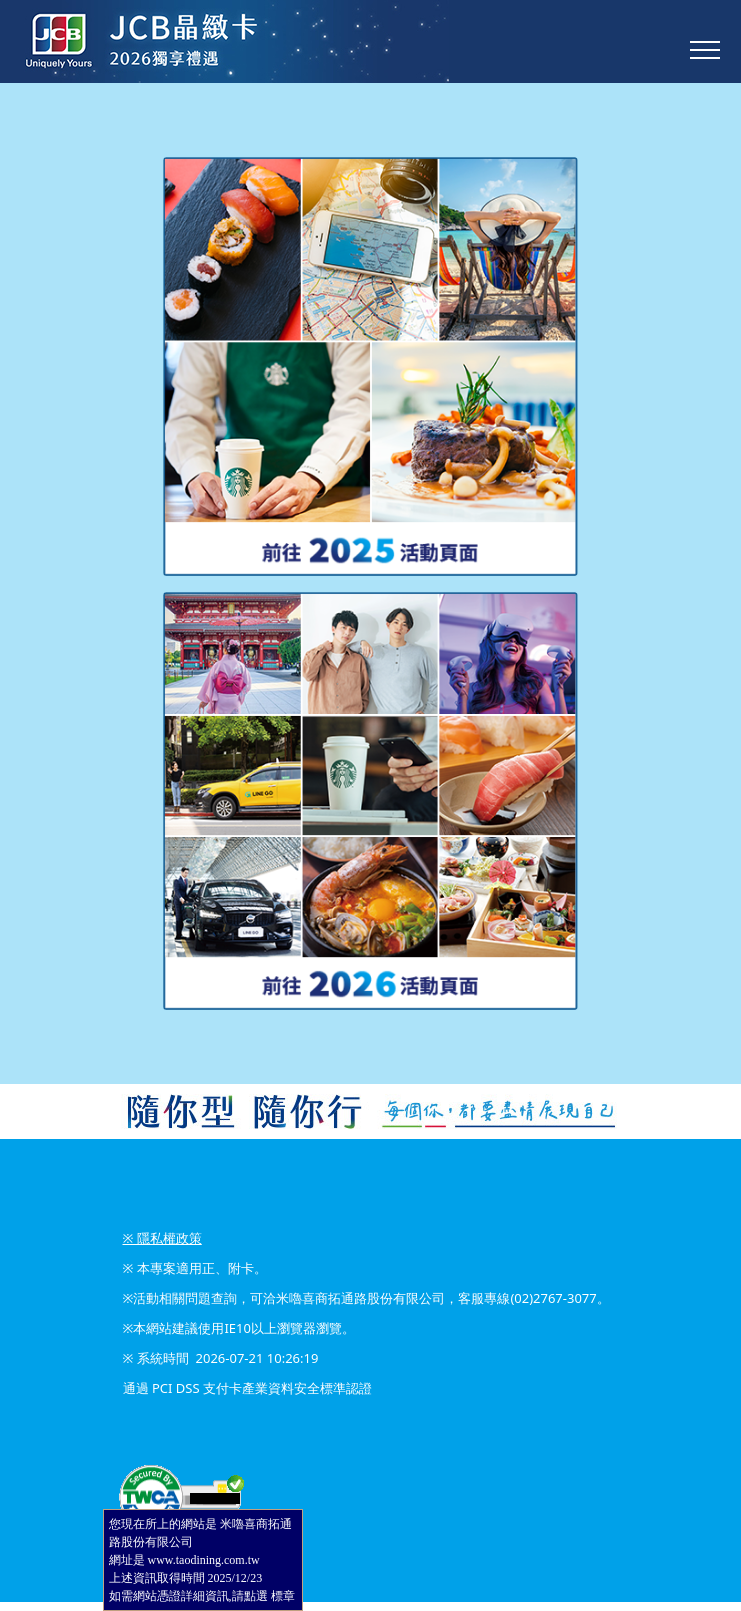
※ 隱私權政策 (162, 1238)
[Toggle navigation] (705, 50)
